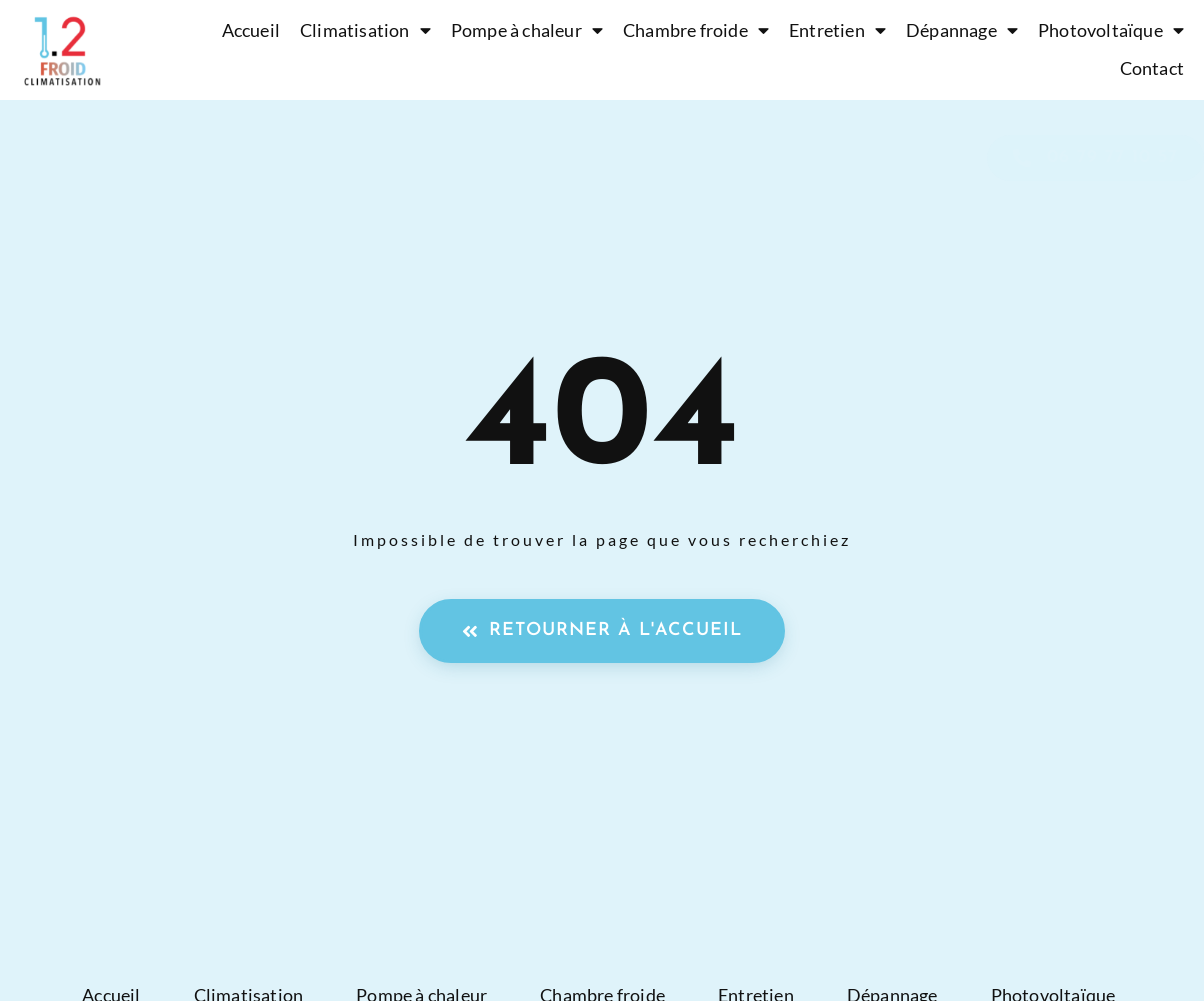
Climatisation (365, 31)
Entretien (837, 31)
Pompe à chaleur (527, 31)
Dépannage (962, 31)
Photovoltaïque (1111, 31)
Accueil (251, 30)
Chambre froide (696, 31)
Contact (1152, 68)
